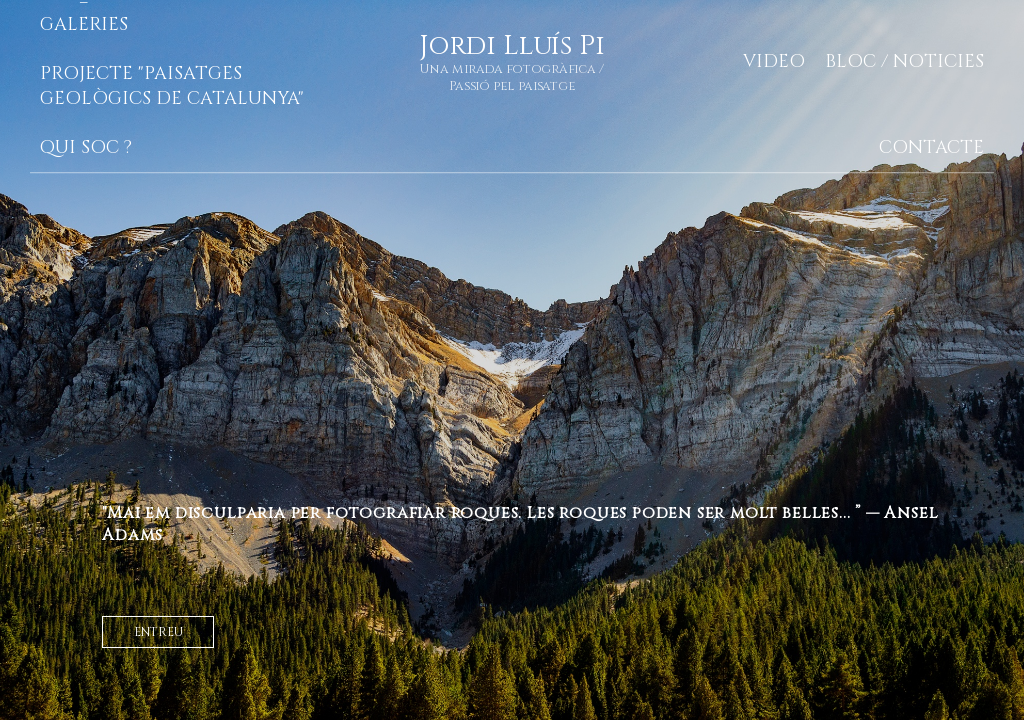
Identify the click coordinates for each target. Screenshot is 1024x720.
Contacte (931, 147)
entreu (158, 632)
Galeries (84, 24)
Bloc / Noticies (904, 61)
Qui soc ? (86, 147)
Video (774, 61)
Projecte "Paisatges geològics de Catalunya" (172, 86)
